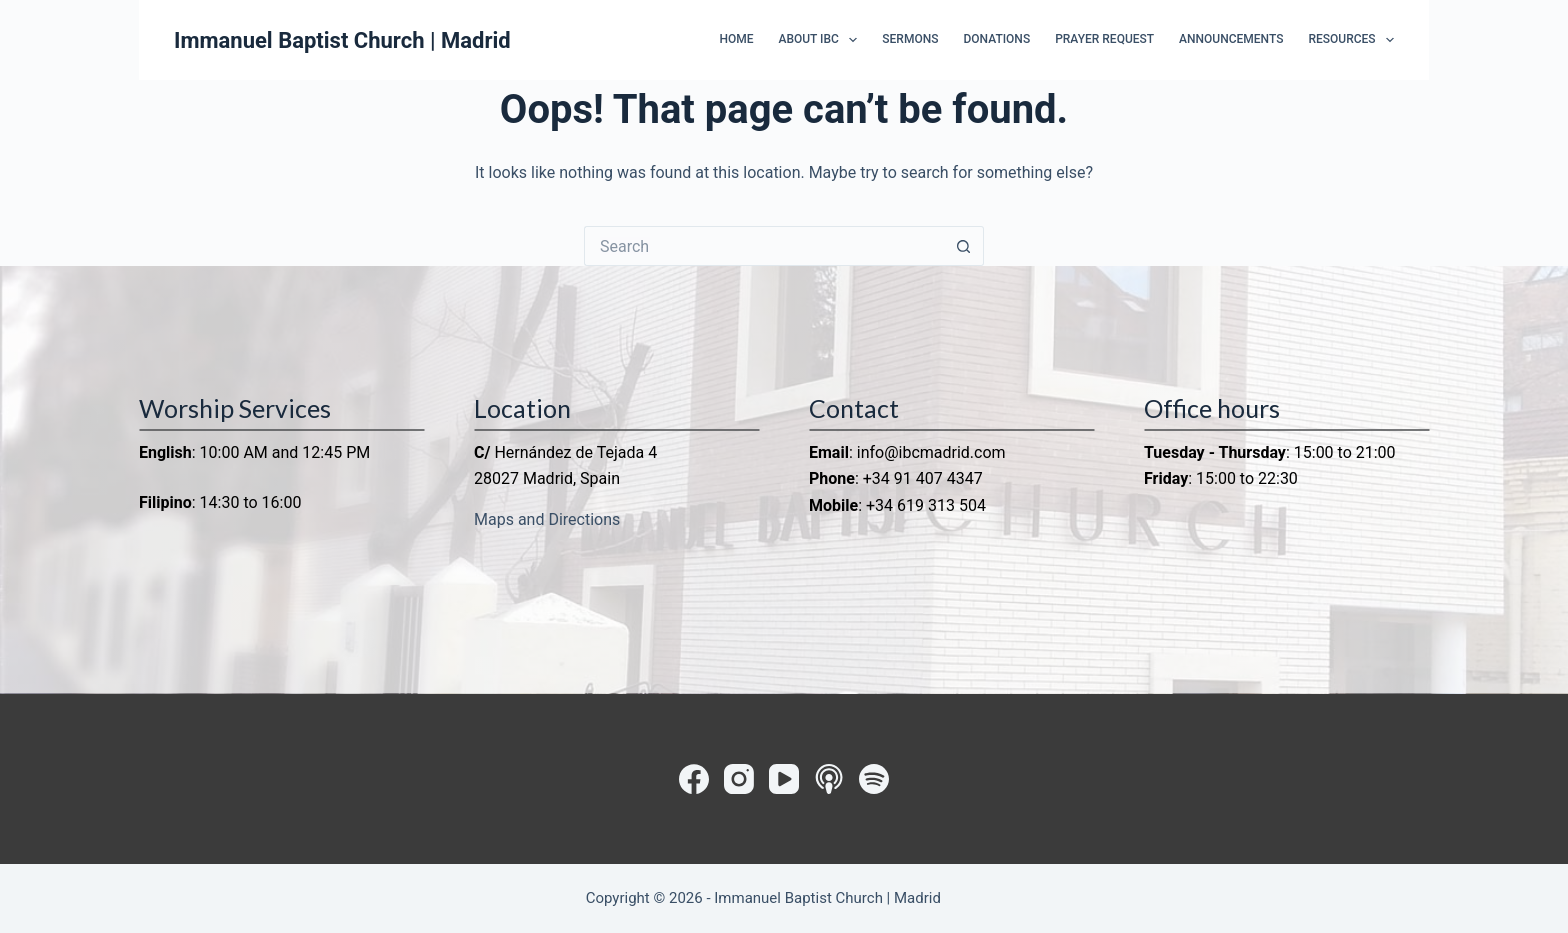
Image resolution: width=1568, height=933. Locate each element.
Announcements (1231, 39)
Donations (996, 39)
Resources (1351, 40)
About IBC (821, 40)
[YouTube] (784, 779)
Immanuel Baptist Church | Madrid (342, 40)
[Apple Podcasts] (829, 779)
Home (736, 39)
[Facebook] (694, 779)
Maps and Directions (547, 519)
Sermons (910, 39)
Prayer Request (1104, 39)
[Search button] (964, 246)
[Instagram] (739, 779)
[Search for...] (764, 246)
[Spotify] (874, 779)
